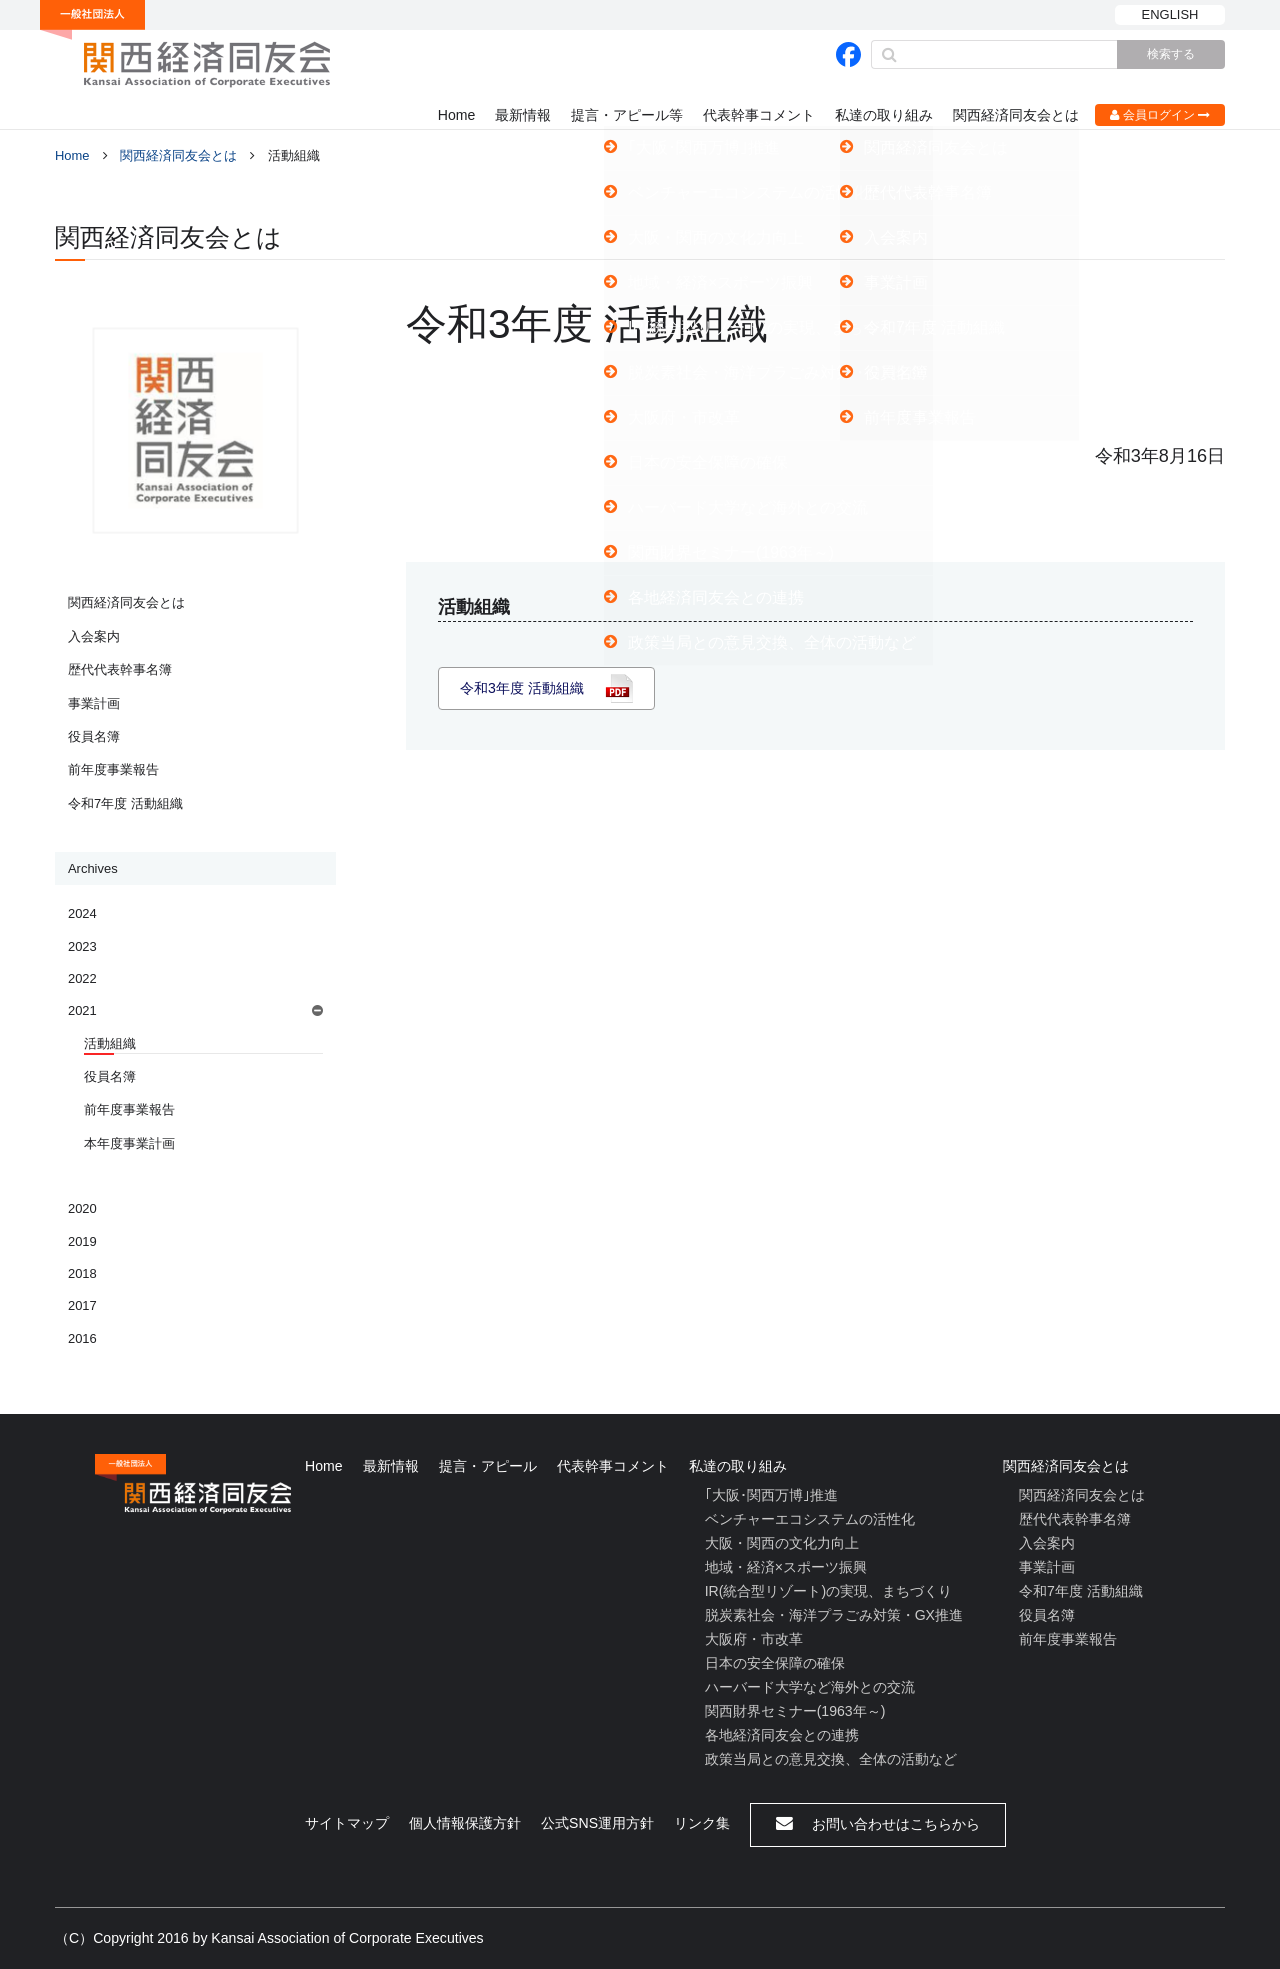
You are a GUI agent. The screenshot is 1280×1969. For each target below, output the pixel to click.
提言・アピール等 (627, 115)
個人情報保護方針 (465, 1823)
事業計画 (94, 703)
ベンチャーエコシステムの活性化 (810, 1519)
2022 (82, 978)
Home (457, 115)
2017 (82, 1305)
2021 (82, 1010)
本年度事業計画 (129, 1143)
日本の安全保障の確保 (775, 1663)
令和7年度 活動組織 (125, 803)
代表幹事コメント (759, 115)
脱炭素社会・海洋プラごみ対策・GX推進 (834, 1615)
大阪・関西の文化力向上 (782, 1543)
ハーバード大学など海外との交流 (810, 1687)
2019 (82, 1241)
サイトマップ (347, 1823)
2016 (82, 1338)
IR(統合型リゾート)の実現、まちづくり (828, 1591)
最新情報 (523, 115)
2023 (82, 946)
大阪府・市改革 (754, 1639)
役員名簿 (94, 736)
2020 (82, 1208)
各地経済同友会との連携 (782, 1735)
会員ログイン (1160, 115)
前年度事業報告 (113, 769)
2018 (82, 1273)
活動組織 (110, 1043)
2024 (82, 913)
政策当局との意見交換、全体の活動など (831, 1759)
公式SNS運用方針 (597, 1823)
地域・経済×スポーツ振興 (786, 1567)
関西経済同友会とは (1016, 115)
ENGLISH (1170, 14)
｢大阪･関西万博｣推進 (771, 1495)
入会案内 (94, 636)
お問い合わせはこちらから (878, 1823)
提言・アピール (488, 1466)
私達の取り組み (884, 115)
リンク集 (702, 1823)
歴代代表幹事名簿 (120, 669)
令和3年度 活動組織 (522, 688)
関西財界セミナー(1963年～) (795, 1711)
